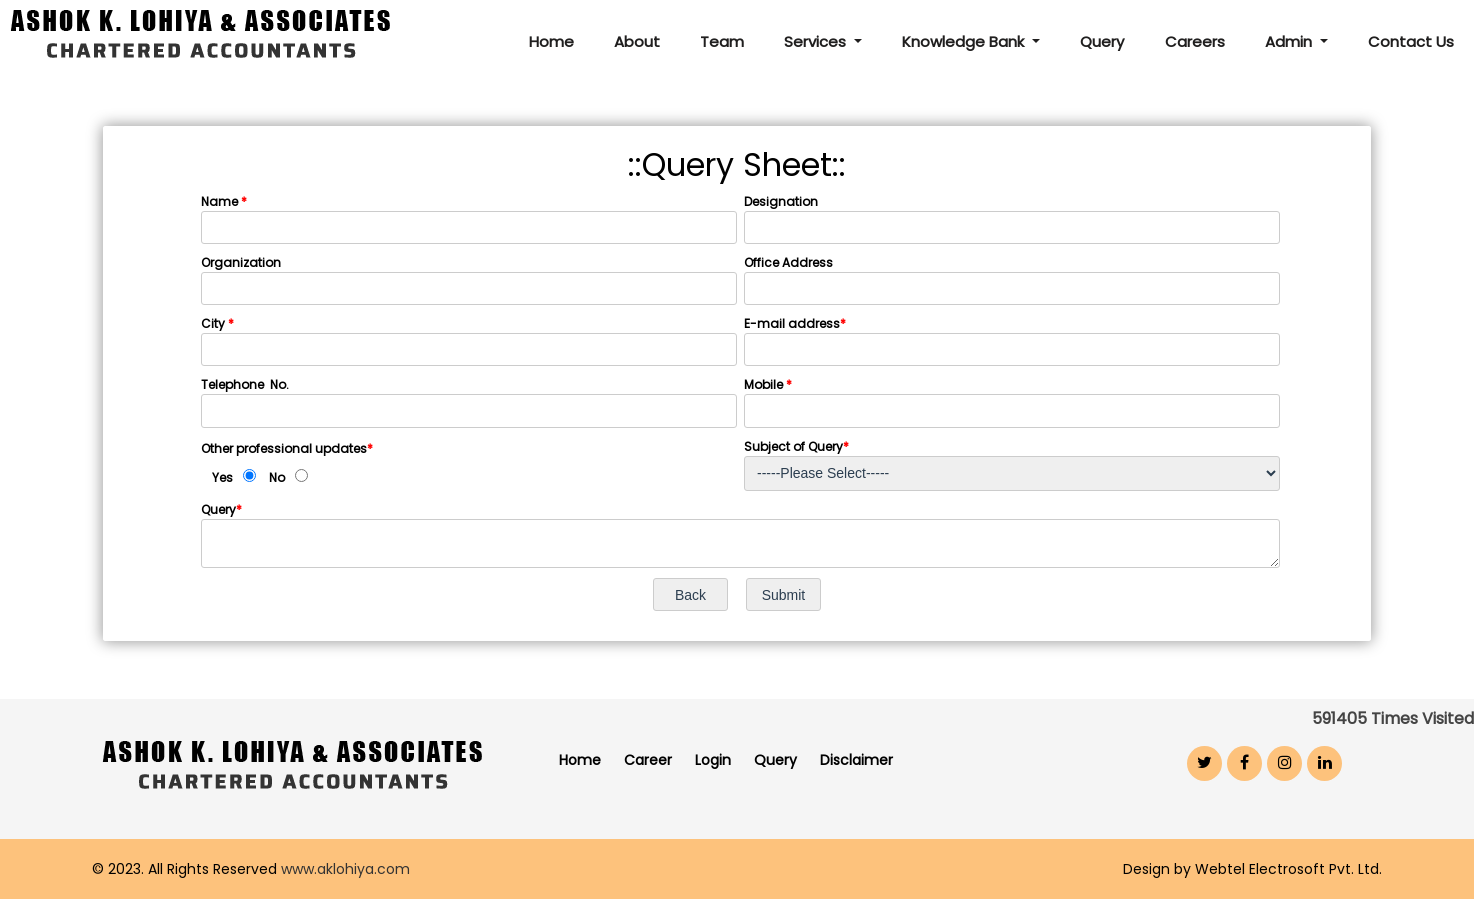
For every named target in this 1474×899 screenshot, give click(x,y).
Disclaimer (856, 760)
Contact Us (1411, 41)
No (277, 477)
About (639, 41)
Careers (1195, 41)
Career (648, 760)
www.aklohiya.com (345, 869)
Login (713, 760)
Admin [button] (1290, 41)
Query (1103, 41)
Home (553, 41)
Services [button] (819, 41)
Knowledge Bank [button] (967, 41)
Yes (222, 477)
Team (724, 41)
